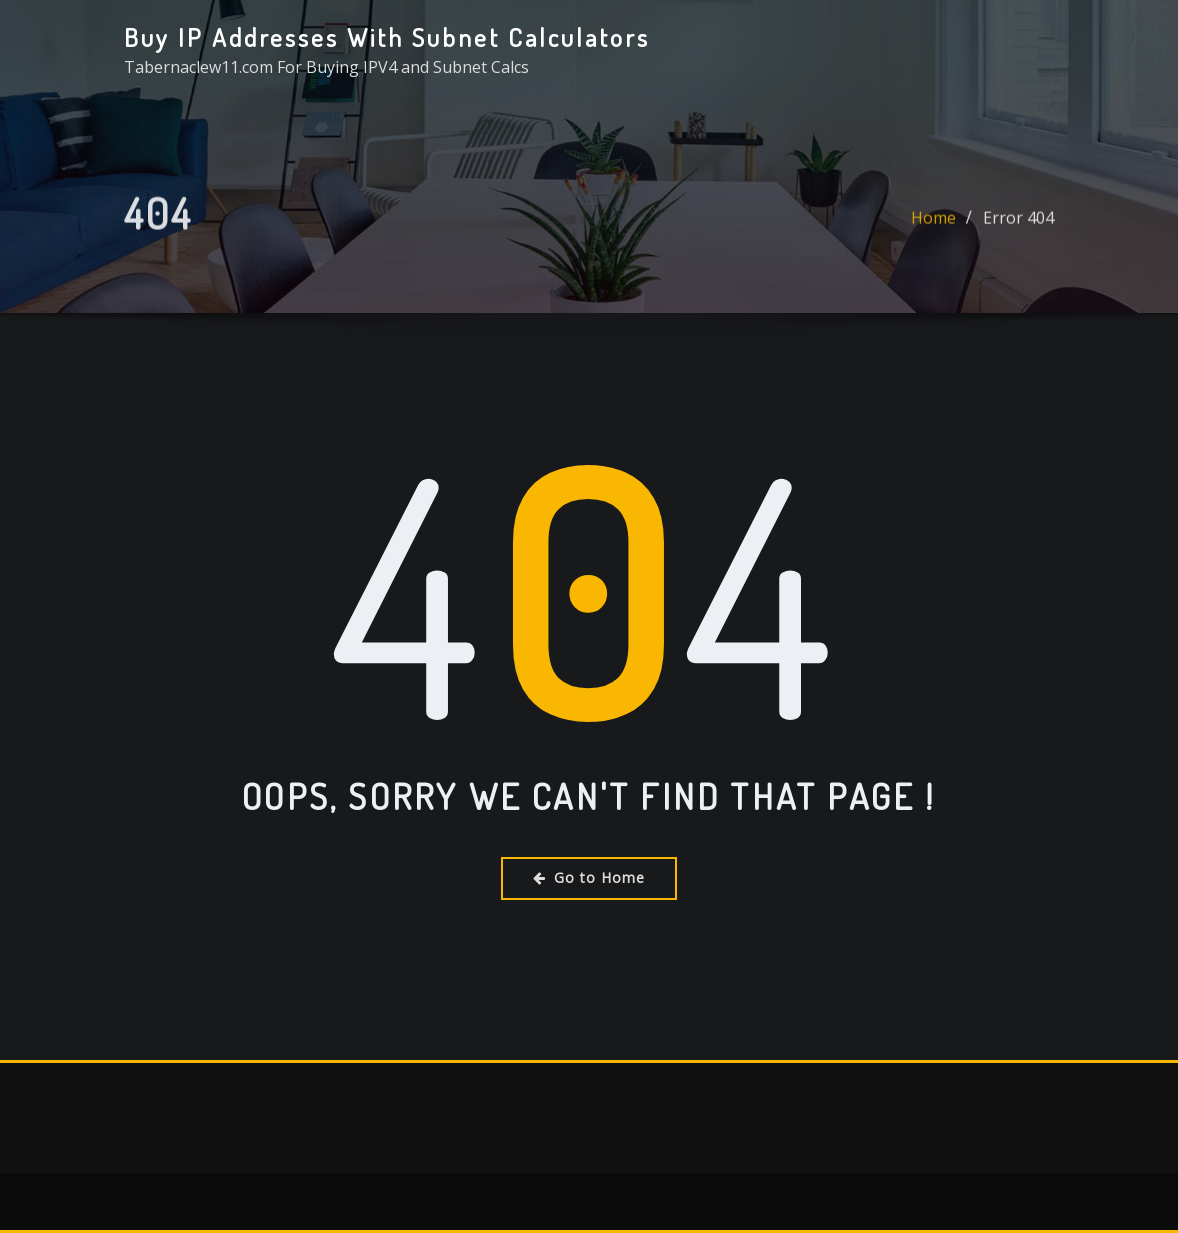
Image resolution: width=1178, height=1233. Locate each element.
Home (933, 224)
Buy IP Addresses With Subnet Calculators (387, 37)
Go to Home (589, 877)
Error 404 (1018, 224)
